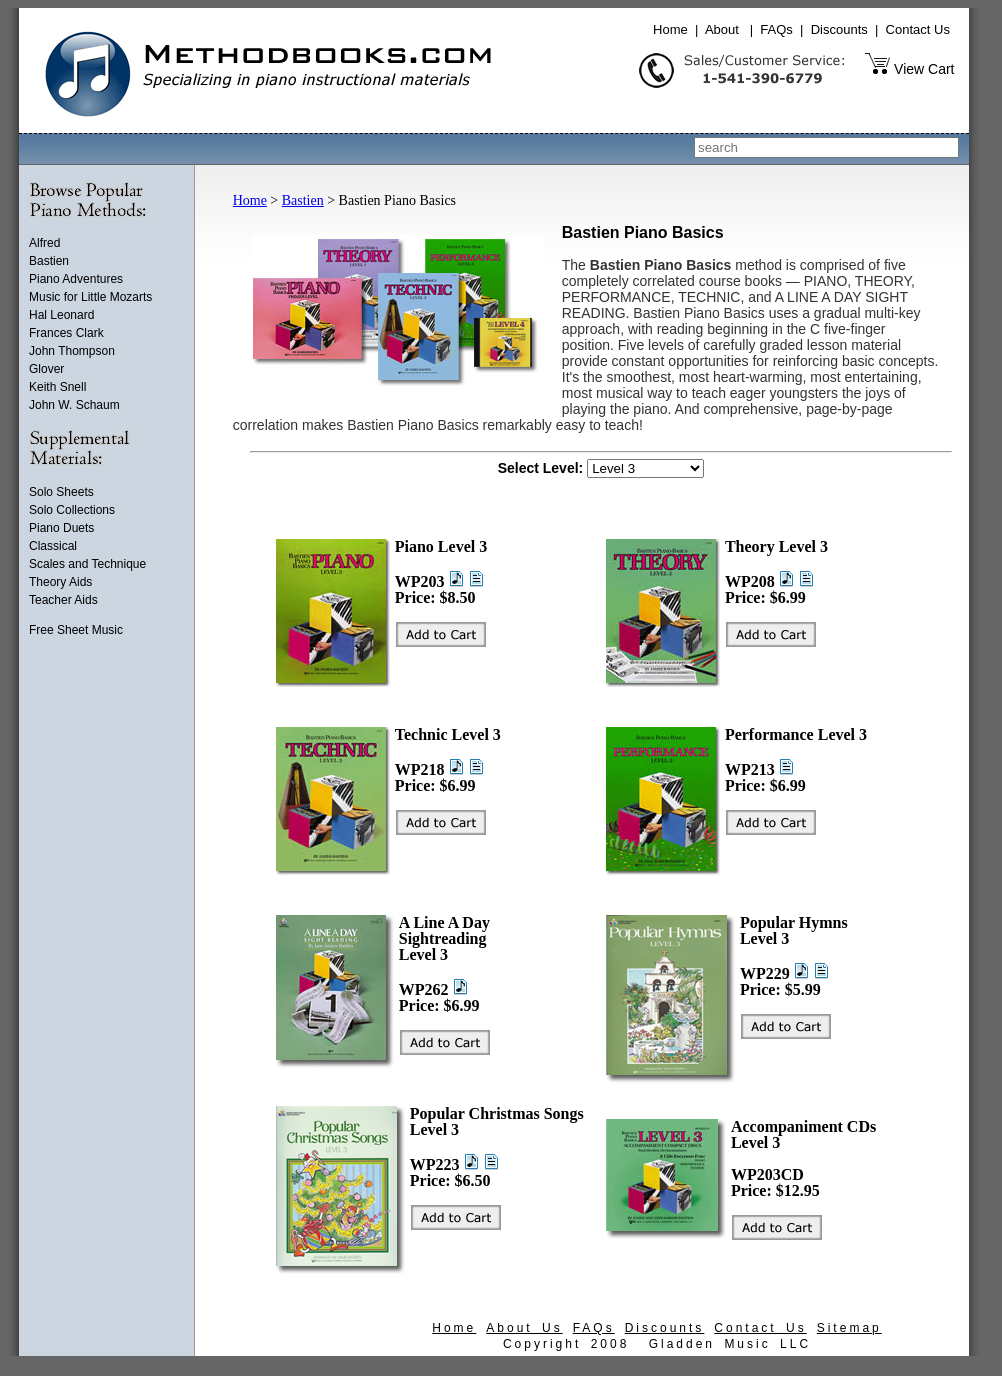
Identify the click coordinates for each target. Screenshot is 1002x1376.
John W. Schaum (74, 405)
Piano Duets (61, 528)
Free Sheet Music (76, 630)
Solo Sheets (61, 492)
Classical (53, 546)
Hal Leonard (61, 315)
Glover (46, 369)
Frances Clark (66, 333)
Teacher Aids (63, 600)
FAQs (776, 29)
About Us (524, 1328)
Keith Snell (57, 387)
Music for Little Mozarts (90, 297)
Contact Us (918, 29)
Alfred (44, 243)
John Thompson (72, 351)
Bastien (49, 261)
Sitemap (849, 1328)
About (722, 29)
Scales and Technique (87, 564)
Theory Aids (60, 582)
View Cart (924, 69)
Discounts (839, 29)
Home (670, 29)
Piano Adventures (76, 279)
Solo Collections (72, 510)
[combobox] (826, 147)
